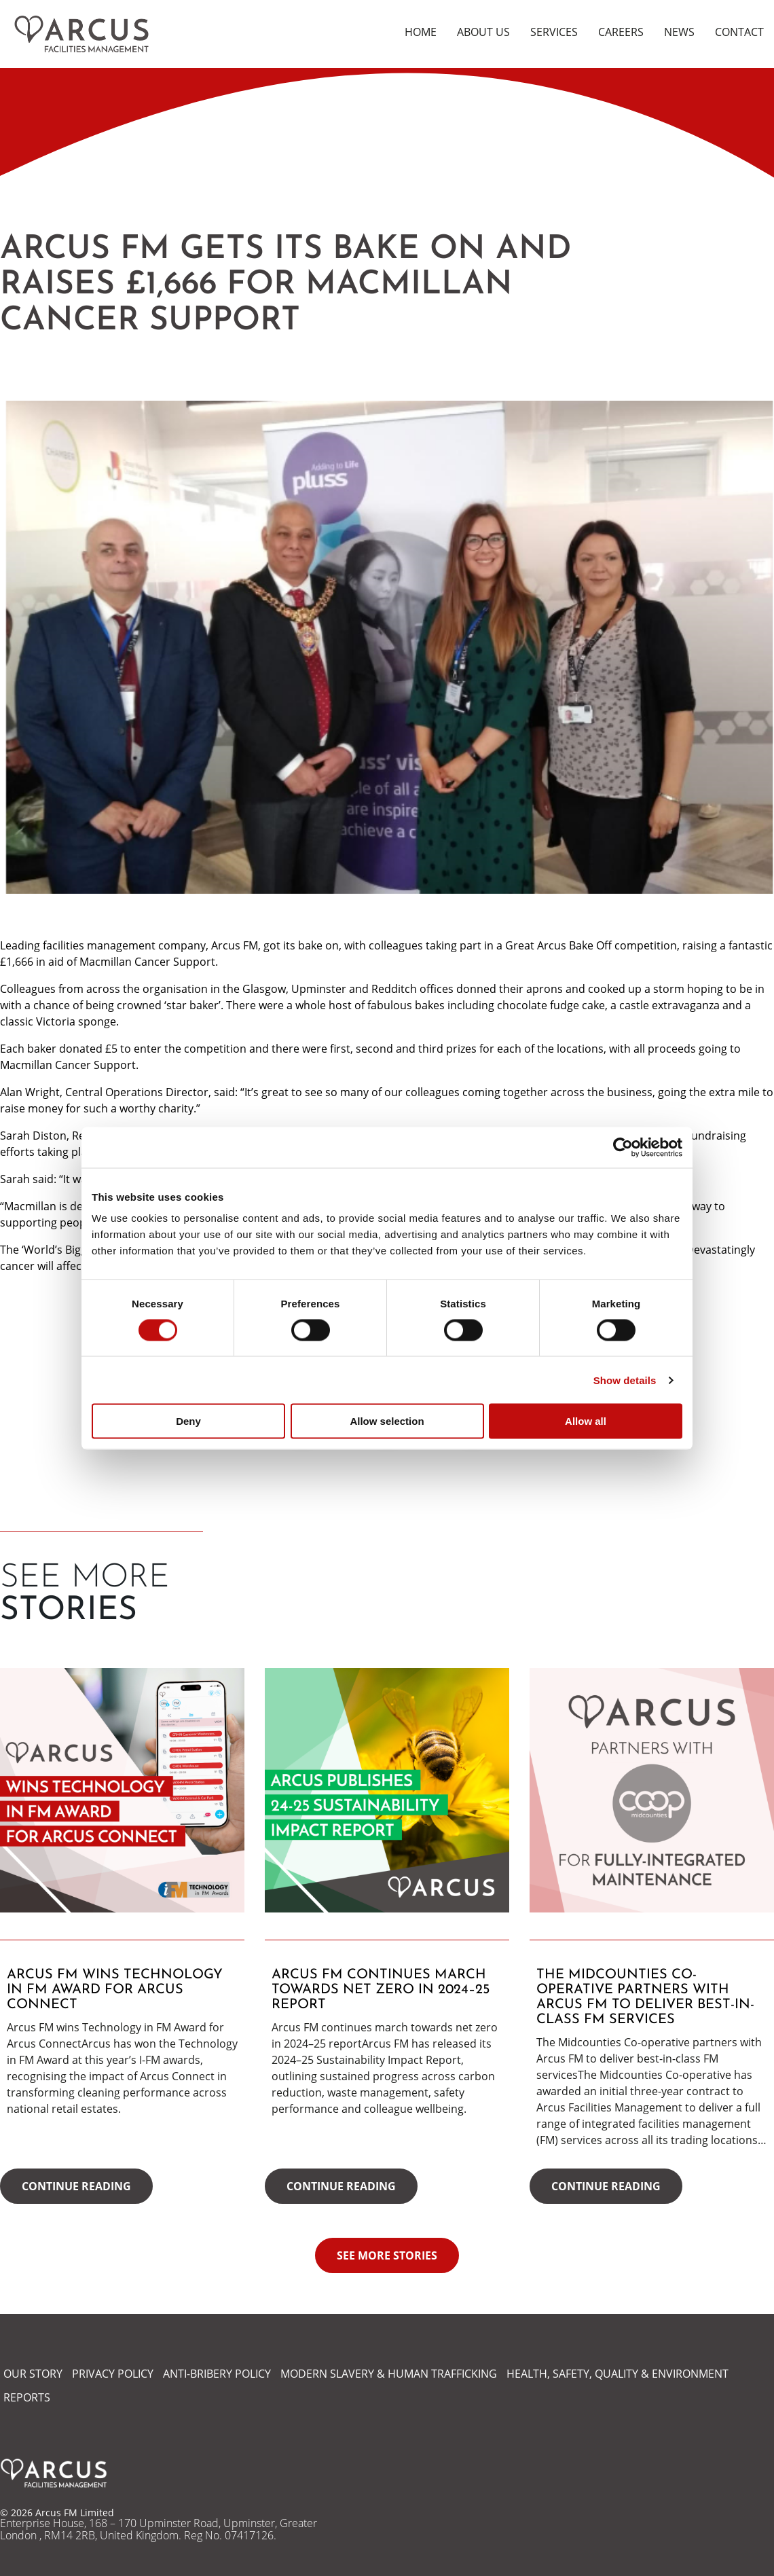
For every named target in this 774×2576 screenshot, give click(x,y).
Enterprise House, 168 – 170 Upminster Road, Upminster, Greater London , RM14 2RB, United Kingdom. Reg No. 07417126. (158, 2529)
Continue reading (76, 2186)
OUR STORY (32, 2373)
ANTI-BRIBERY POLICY (217, 2373)
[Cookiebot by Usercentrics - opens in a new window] (623, 1147)
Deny (188, 1421)
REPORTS (26, 2397)
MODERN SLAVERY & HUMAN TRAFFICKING (388, 2373)
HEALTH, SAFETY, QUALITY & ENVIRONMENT (617, 2373)
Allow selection (387, 1421)
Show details (625, 1379)
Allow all (585, 1421)
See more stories (387, 2255)
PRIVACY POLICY (112, 2373)
